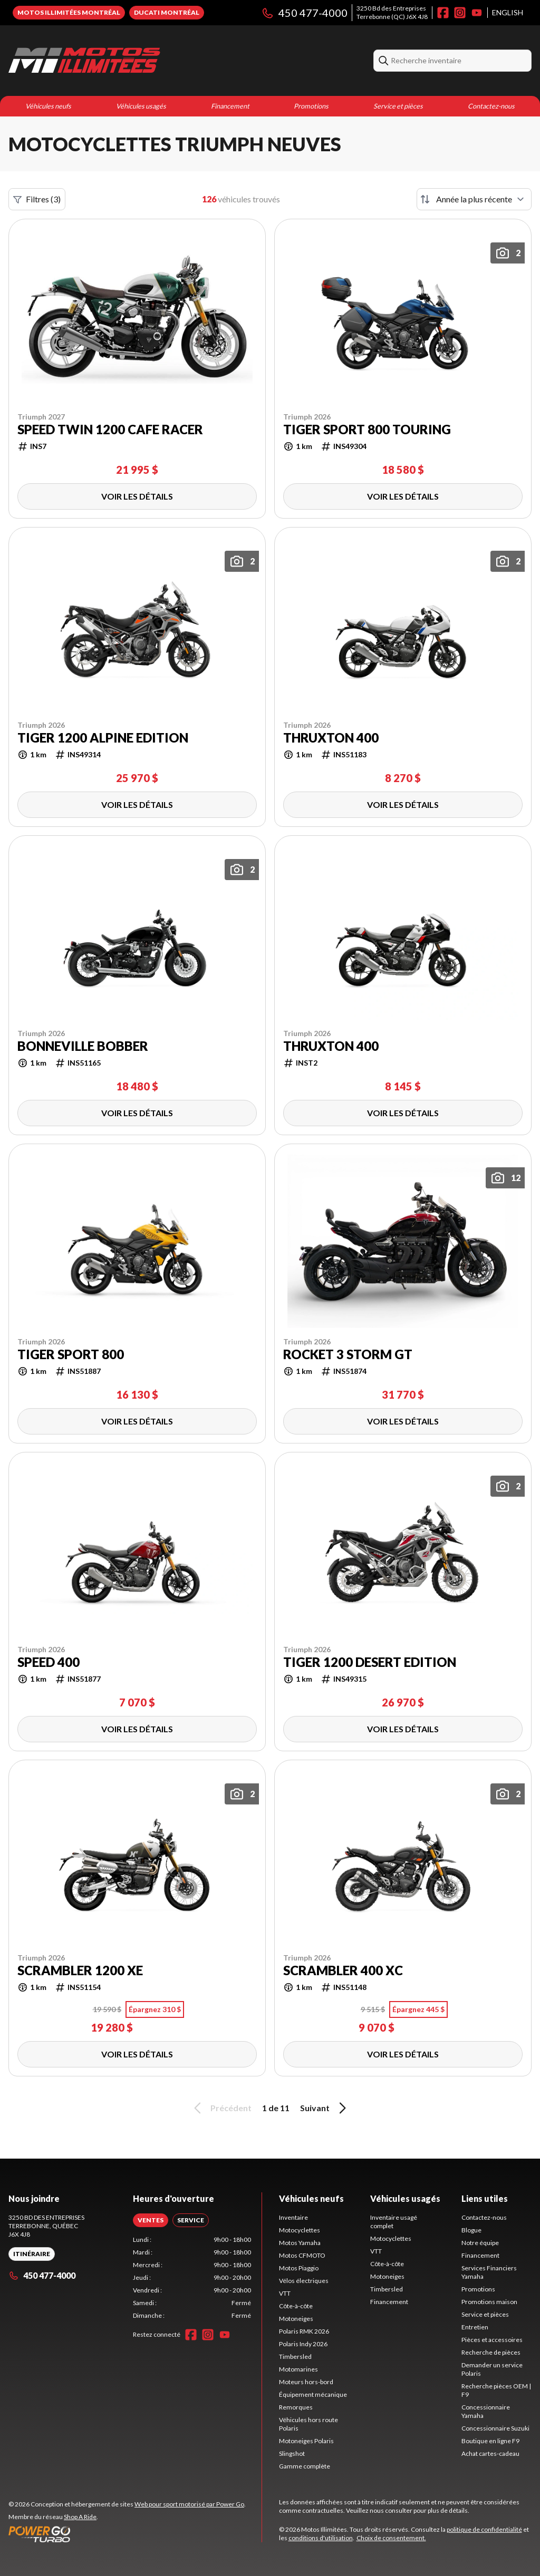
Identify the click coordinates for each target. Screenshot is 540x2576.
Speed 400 (48, 1662)
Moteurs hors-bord (306, 2382)
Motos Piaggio (299, 2268)
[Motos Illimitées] (84, 60)
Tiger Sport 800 (70, 1354)
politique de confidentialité (484, 2529)
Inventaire (293, 2217)
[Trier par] (474, 199)
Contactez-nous (491, 106)
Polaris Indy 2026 (303, 2344)
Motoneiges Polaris (306, 2441)
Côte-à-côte (296, 2306)
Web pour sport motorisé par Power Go (189, 2504)
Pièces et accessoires (492, 2340)
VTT (285, 2293)
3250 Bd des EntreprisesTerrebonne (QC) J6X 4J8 (392, 12)
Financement (230, 106)
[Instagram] (460, 12)
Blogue (471, 2230)
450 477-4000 (304, 12)
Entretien (474, 2327)
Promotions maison (489, 2302)
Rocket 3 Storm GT (347, 1354)
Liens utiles (484, 2198)
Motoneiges (296, 2319)
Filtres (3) (37, 199)
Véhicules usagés (141, 106)
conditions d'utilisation (320, 2538)
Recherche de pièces (490, 2352)
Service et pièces (398, 106)
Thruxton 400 (331, 737)
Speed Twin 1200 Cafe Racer (110, 429)
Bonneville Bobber (82, 1046)
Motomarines (298, 2369)
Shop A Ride (80, 2517)
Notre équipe (480, 2243)
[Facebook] (443, 12)
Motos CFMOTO (302, 2255)
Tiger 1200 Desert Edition (369, 1662)
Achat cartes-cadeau (490, 2453)
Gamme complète (304, 2466)
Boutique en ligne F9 (490, 2441)
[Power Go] (127, 2533)
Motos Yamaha (300, 2243)
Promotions (311, 106)
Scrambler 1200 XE (80, 1970)
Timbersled (295, 2356)
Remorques (296, 2407)
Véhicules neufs (48, 106)
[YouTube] (476, 12)
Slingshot (292, 2453)
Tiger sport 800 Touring (367, 429)
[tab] (150, 2220)
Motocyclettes (299, 2230)
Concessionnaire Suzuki (495, 2428)
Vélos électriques (304, 2281)
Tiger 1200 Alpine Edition (102, 737)
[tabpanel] (192, 2278)
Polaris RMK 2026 (304, 2331)
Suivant (325, 2108)
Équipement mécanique (313, 2394)
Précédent (221, 2108)
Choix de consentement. (391, 2538)
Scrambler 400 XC (343, 1970)
